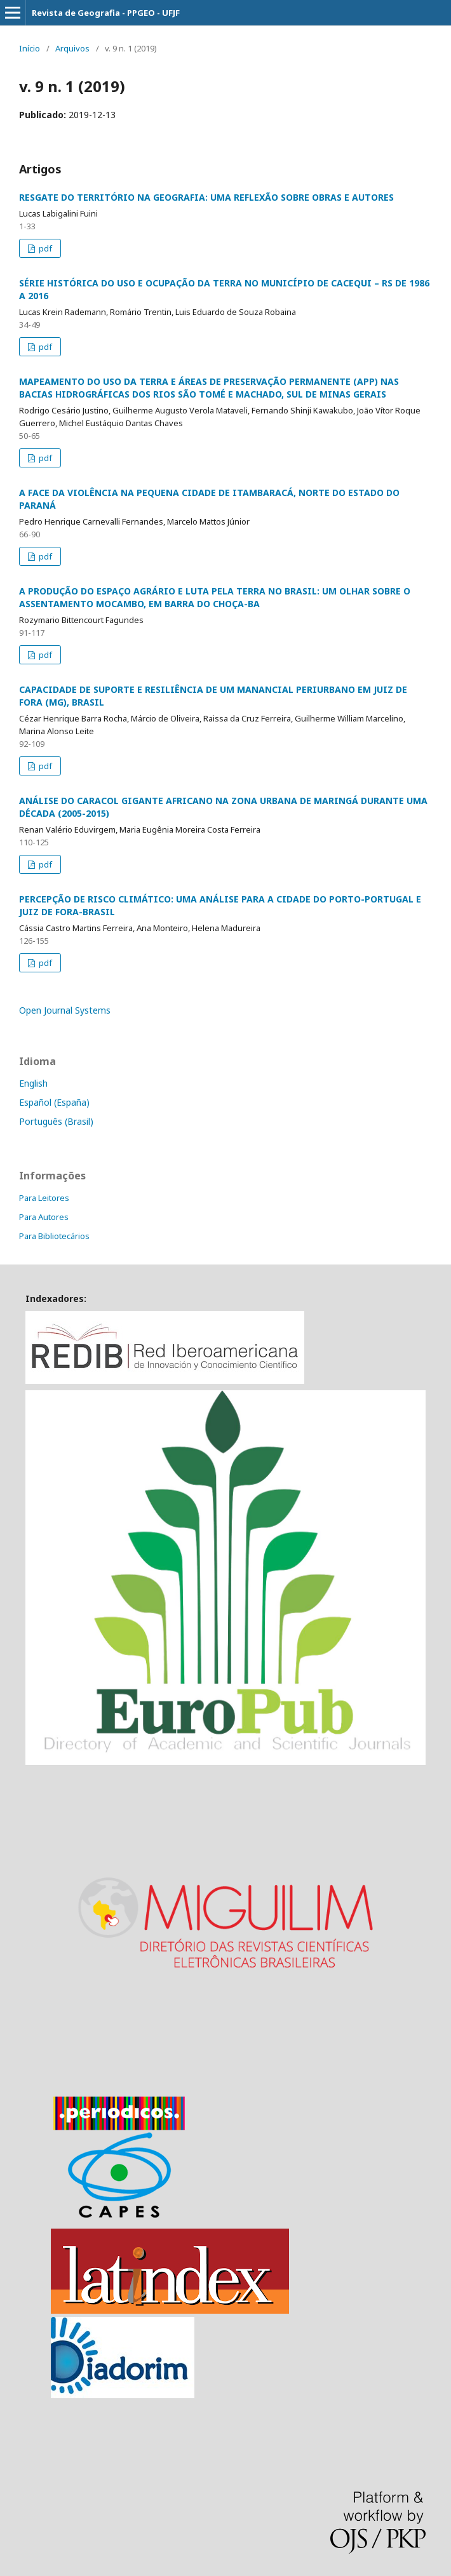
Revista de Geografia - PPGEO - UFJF (106, 12)
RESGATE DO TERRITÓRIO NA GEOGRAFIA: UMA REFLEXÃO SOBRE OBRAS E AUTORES (206, 197)
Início (29, 48)
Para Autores (44, 1217)
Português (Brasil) (56, 1121)
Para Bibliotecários (54, 1236)
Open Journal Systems (65, 1010)
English (33, 1083)
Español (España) (54, 1102)
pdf (44, 248)
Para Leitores (44, 1198)
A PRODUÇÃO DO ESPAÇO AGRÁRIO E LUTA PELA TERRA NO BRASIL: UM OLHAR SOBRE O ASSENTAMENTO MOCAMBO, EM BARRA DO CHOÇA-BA (214, 597)
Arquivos (72, 48)
